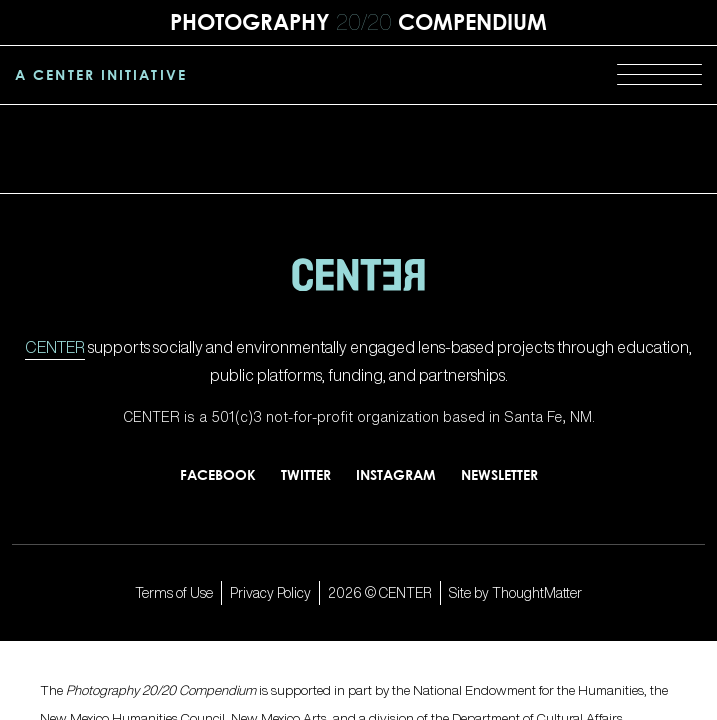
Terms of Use (174, 592)
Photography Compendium (358, 21)
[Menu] (659, 75)
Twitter (306, 474)
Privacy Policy (270, 592)
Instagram (396, 474)
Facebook (218, 474)
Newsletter (499, 474)
